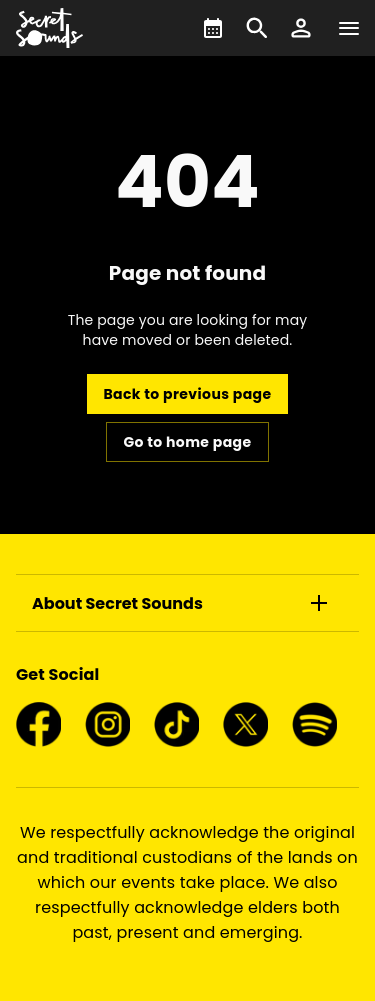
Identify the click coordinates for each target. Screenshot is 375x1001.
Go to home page (187, 442)
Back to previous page (187, 394)
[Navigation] (349, 28)
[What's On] (213, 28)
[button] (301, 28)
